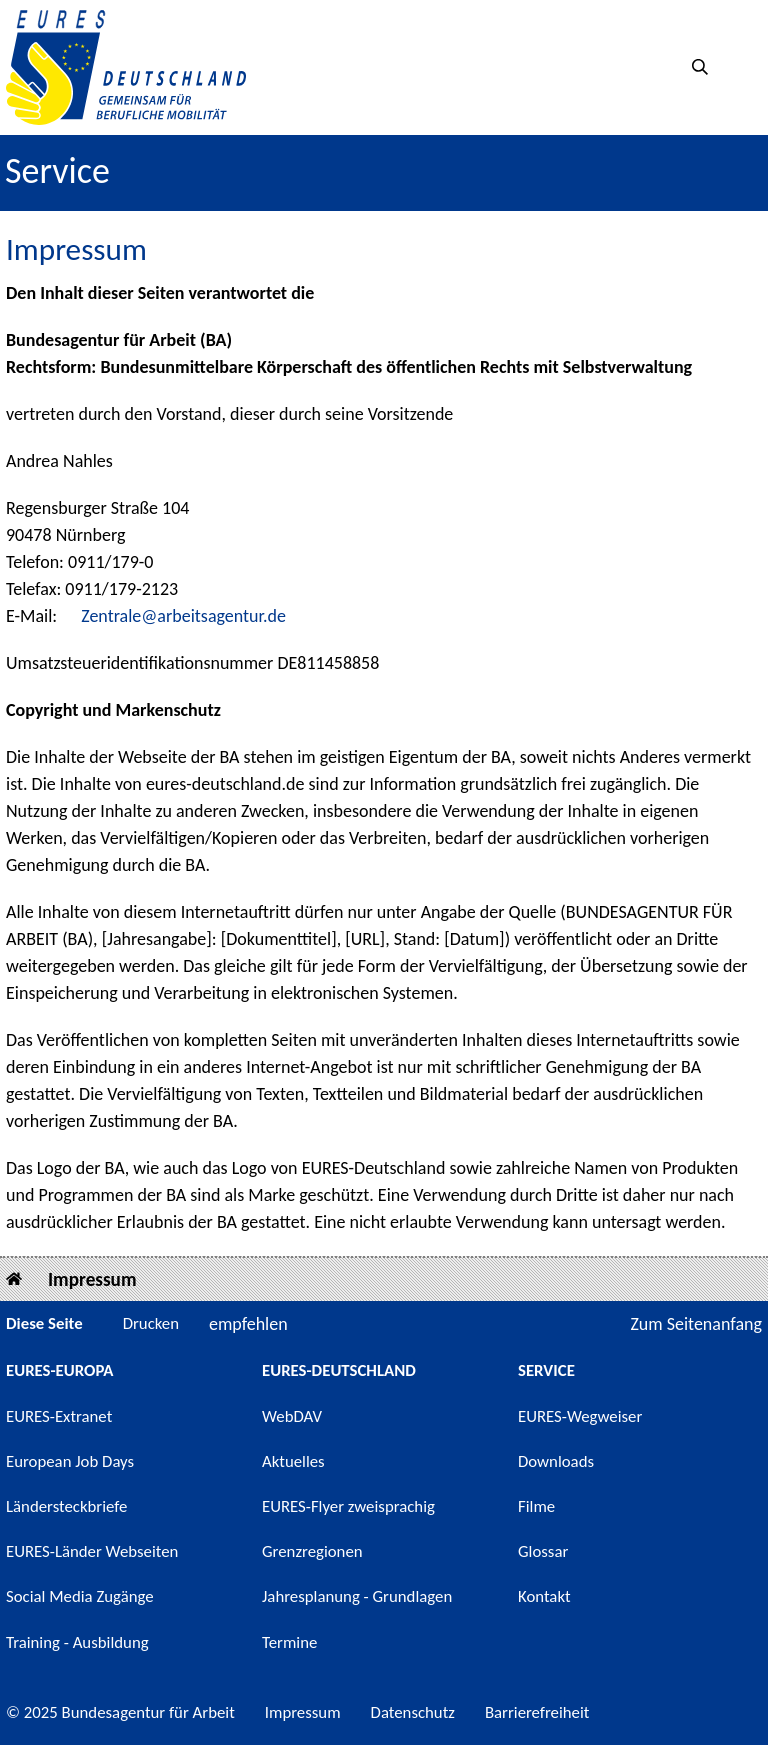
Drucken (151, 1323)
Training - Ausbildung (77, 1642)
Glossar (543, 1551)
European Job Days (70, 1461)
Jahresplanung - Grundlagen (357, 1596)
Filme (536, 1506)
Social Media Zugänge (80, 1596)
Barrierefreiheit (537, 1712)
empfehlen (248, 1324)
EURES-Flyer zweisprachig (348, 1506)
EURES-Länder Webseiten (92, 1551)
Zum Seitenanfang (696, 1324)
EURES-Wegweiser (580, 1416)
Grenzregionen (312, 1551)
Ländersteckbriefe (66, 1506)
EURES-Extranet (59, 1416)
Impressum (92, 1279)
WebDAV (292, 1416)
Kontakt (544, 1596)
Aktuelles (293, 1461)
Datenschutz (413, 1712)
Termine (289, 1642)
